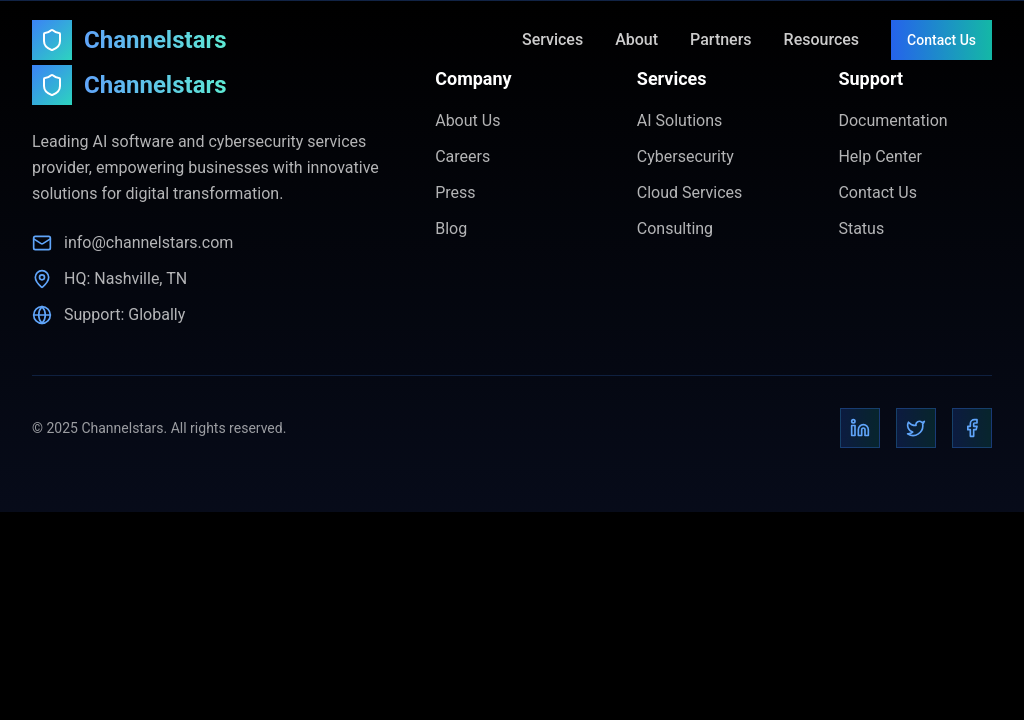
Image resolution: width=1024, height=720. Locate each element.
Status (861, 228)
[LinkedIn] (860, 428)
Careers (462, 156)
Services (552, 39)
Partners (721, 39)
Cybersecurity (685, 156)
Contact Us (941, 40)
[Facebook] (972, 428)
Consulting (675, 228)
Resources (822, 39)
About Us (467, 120)
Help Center (880, 156)
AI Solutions (679, 120)
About (636, 39)
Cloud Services (690, 192)
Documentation (892, 120)
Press (455, 192)
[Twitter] (916, 428)
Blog (451, 228)
